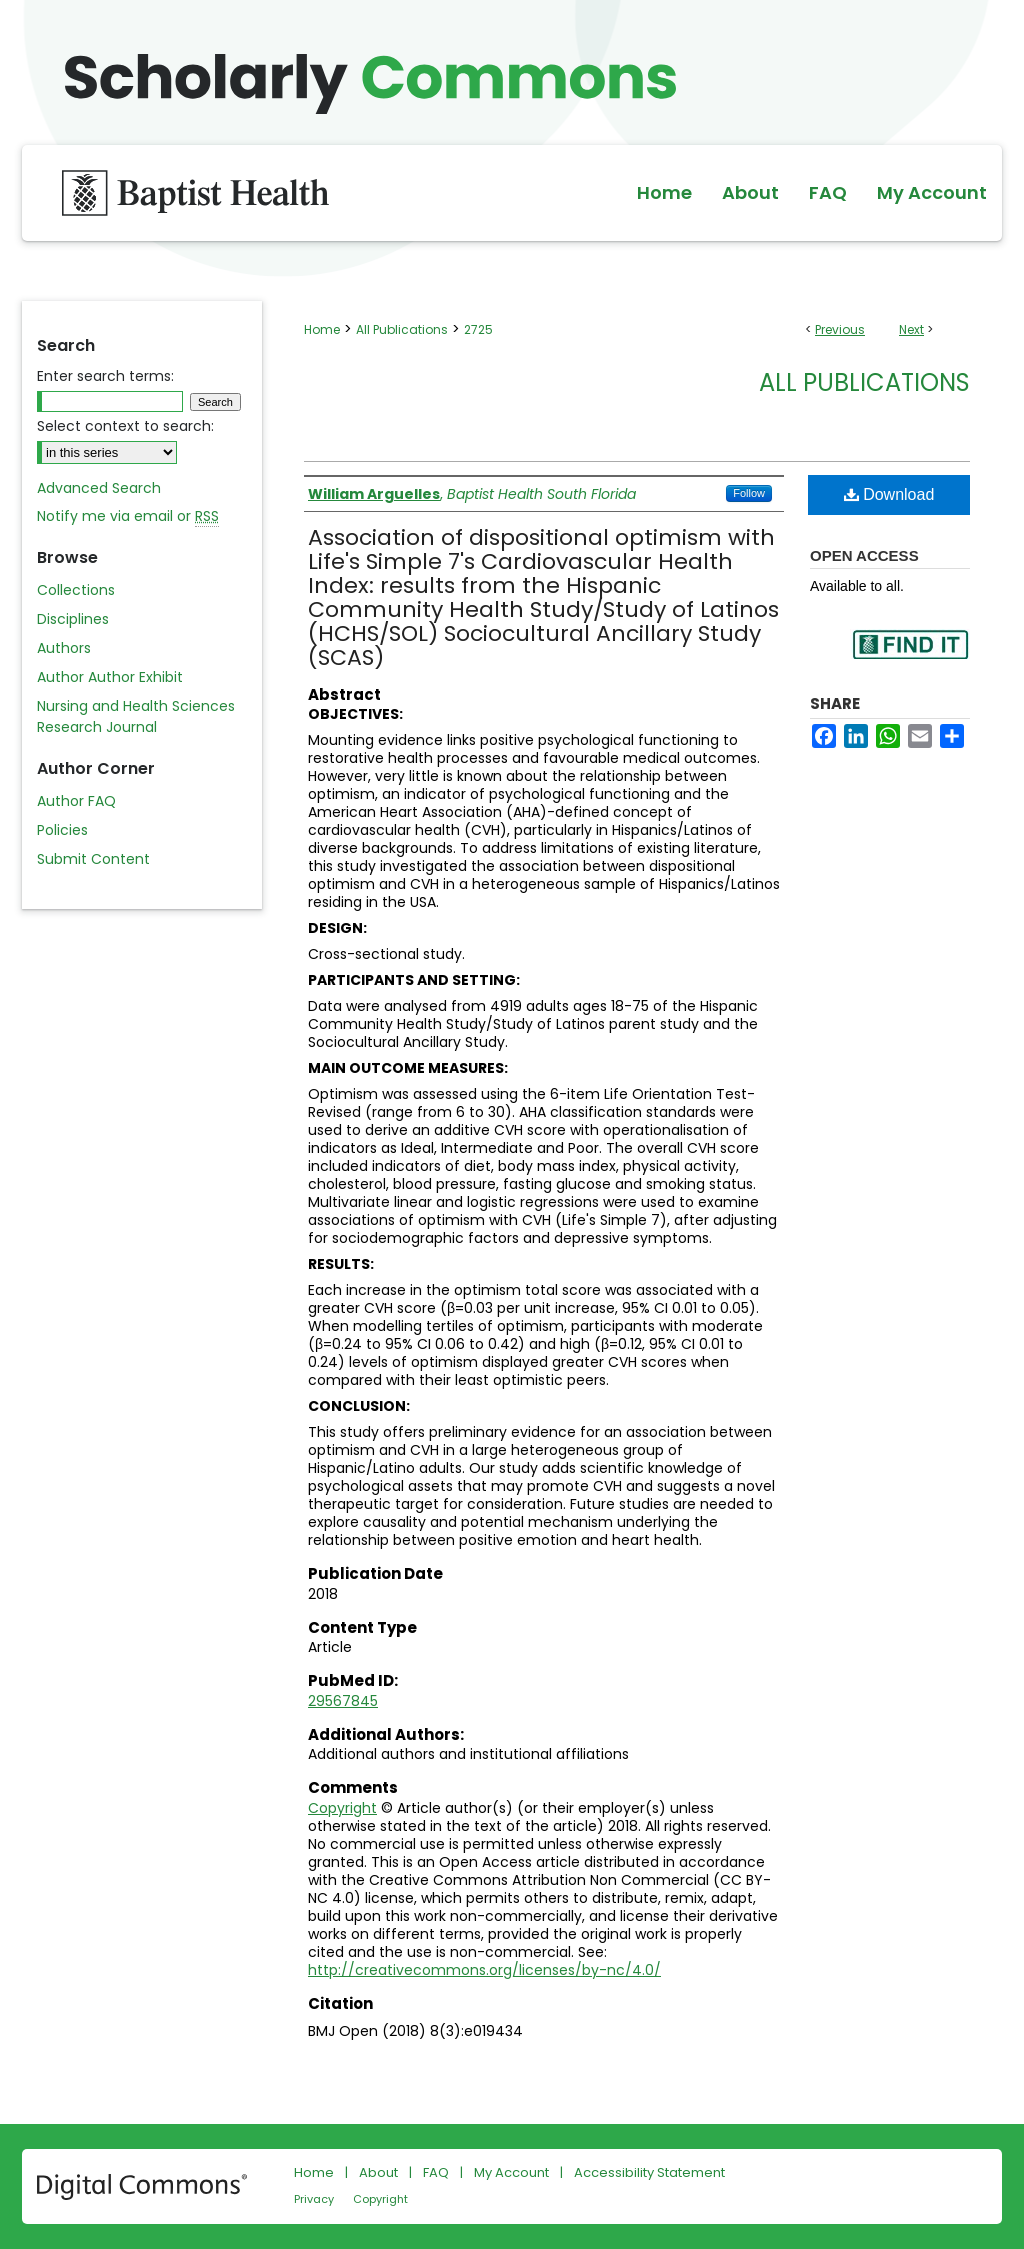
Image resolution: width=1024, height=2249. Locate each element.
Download (889, 494)
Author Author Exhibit (110, 677)
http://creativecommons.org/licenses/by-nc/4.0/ (484, 1970)
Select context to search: (125, 426)
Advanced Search (99, 488)
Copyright (342, 1808)
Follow (749, 493)
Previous (840, 329)
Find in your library (910, 657)
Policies (62, 830)
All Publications (402, 329)
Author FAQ (76, 801)
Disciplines (73, 619)
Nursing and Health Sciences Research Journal (136, 716)
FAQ (436, 2172)
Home (322, 329)
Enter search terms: (105, 376)
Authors (64, 648)
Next (911, 329)
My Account (511, 2172)
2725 (478, 329)
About (378, 2172)
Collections (76, 590)
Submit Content (93, 859)
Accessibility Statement (649, 2172)
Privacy (314, 2199)
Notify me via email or (128, 516)
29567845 (343, 1701)
